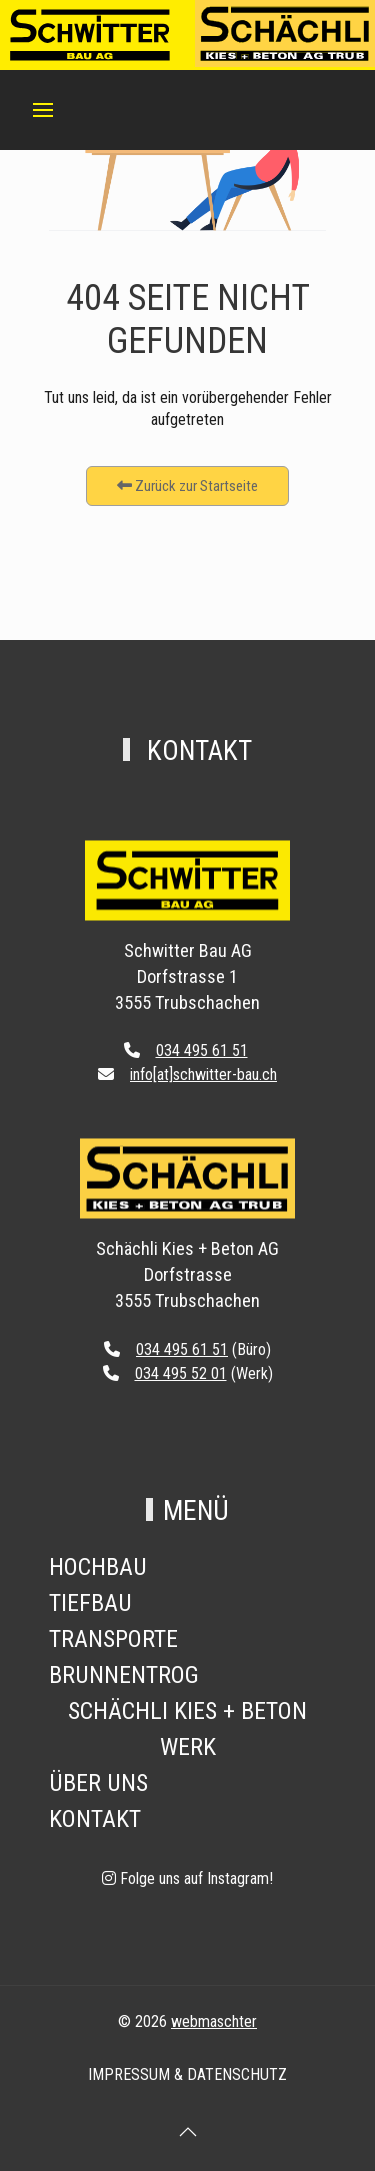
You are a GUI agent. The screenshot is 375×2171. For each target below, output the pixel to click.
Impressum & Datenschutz (187, 2074)
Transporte (113, 1639)
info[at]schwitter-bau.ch (203, 1074)
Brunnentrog (124, 1675)
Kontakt (95, 1819)
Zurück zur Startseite (187, 486)
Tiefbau (90, 1603)
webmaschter (214, 2021)
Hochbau (98, 1567)
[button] (43, 110)
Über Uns (98, 1783)
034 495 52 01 (181, 1373)
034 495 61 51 (202, 1050)
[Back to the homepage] (187, 901)
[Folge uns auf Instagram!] (187, 1878)
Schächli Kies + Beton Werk (187, 1729)
